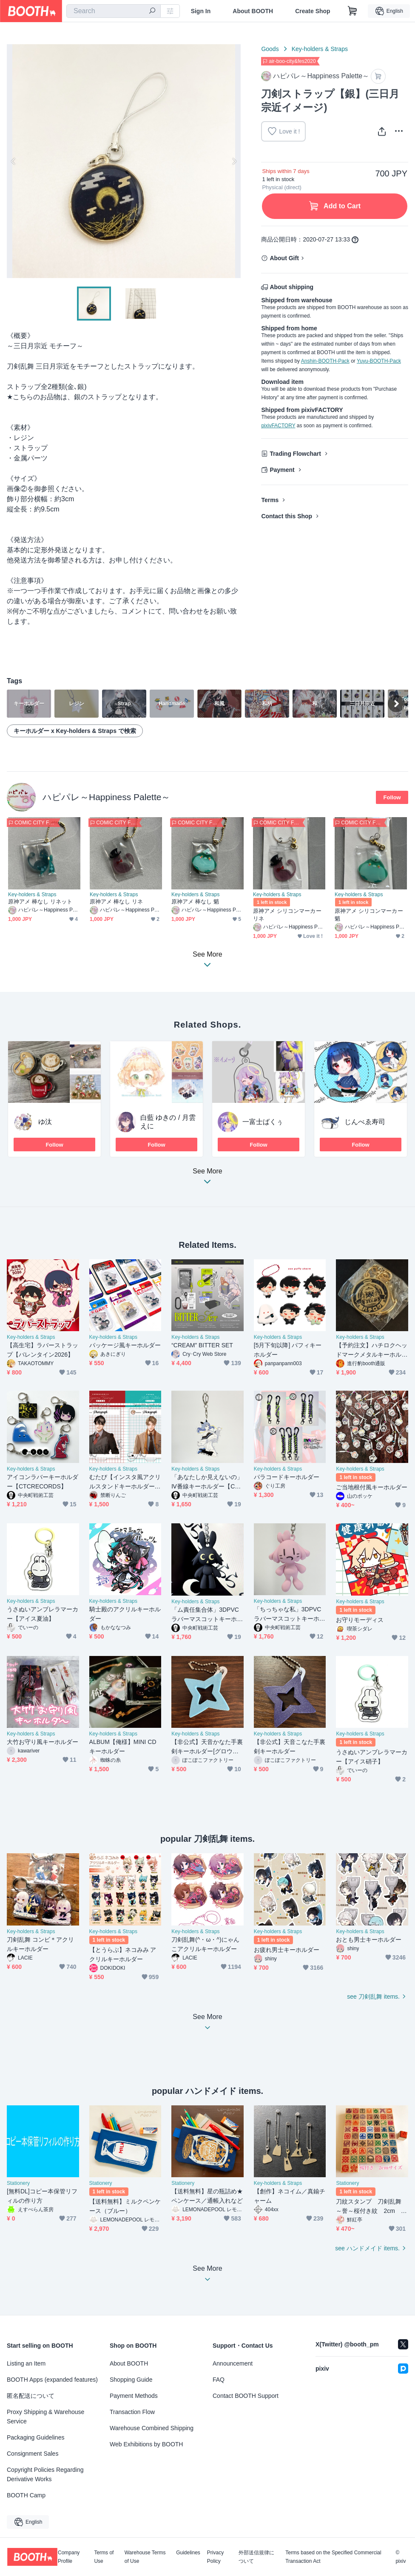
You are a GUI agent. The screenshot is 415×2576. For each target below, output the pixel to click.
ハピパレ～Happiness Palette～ (106, 797)
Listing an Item (26, 2363)
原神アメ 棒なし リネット (40, 901)
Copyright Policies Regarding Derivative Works (45, 2474)
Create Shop (312, 11)
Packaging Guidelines (35, 2437)
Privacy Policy (215, 2557)
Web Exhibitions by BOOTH (146, 2444)
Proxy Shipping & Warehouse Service (45, 2416)
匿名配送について (30, 2395)
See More (207, 1179)
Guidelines (188, 2553)
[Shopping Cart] (352, 11)
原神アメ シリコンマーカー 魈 (369, 914)
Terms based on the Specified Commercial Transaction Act (333, 2557)
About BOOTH (253, 11)
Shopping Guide (131, 2379)
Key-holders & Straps (320, 48)
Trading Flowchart (295, 453)
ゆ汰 (45, 1121)
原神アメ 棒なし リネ (116, 901)
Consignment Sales (32, 2453)
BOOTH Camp (26, 2495)
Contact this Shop (286, 516)
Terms (270, 500)
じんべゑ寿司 (364, 1121)
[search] (152, 11)
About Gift (284, 258)
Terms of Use (104, 2557)
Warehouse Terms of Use (145, 2557)
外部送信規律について (256, 2557)
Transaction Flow (132, 2411)
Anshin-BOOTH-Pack (325, 361)
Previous (13, 161)
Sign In (201, 11)
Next (234, 161)
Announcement (233, 2363)
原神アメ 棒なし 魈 (195, 901)
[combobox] (113, 11)
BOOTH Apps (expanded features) (52, 2379)
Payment (282, 469)
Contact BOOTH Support (246, 2395)
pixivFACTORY (278, 426)
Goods (270, 48)
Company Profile (69, 2557)
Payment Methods (134, 2395)
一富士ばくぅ (262, 1121)
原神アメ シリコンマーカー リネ (287, 914)
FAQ (219, 2379)
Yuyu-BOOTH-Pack (379, 361)
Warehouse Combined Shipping (151, 2428)
